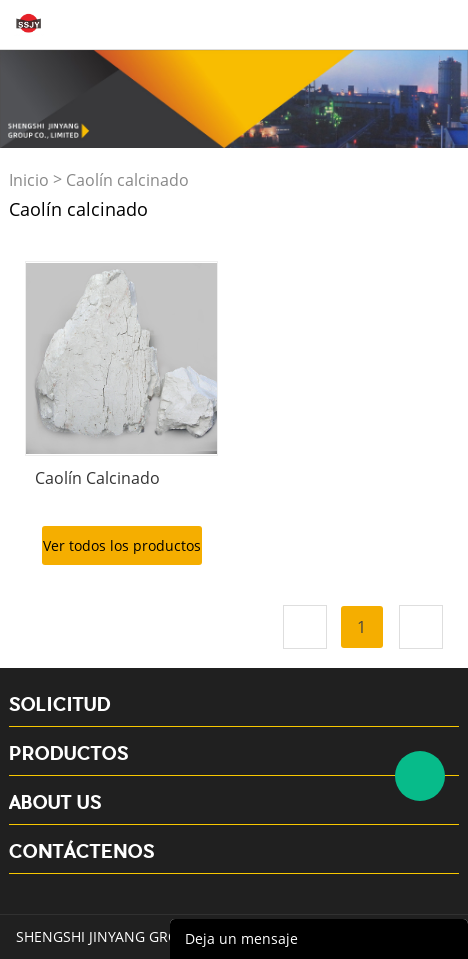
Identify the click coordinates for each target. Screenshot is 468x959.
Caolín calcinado (127, 180)
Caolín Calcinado (97, 478)
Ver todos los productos (122, 545)
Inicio (29, 180)
